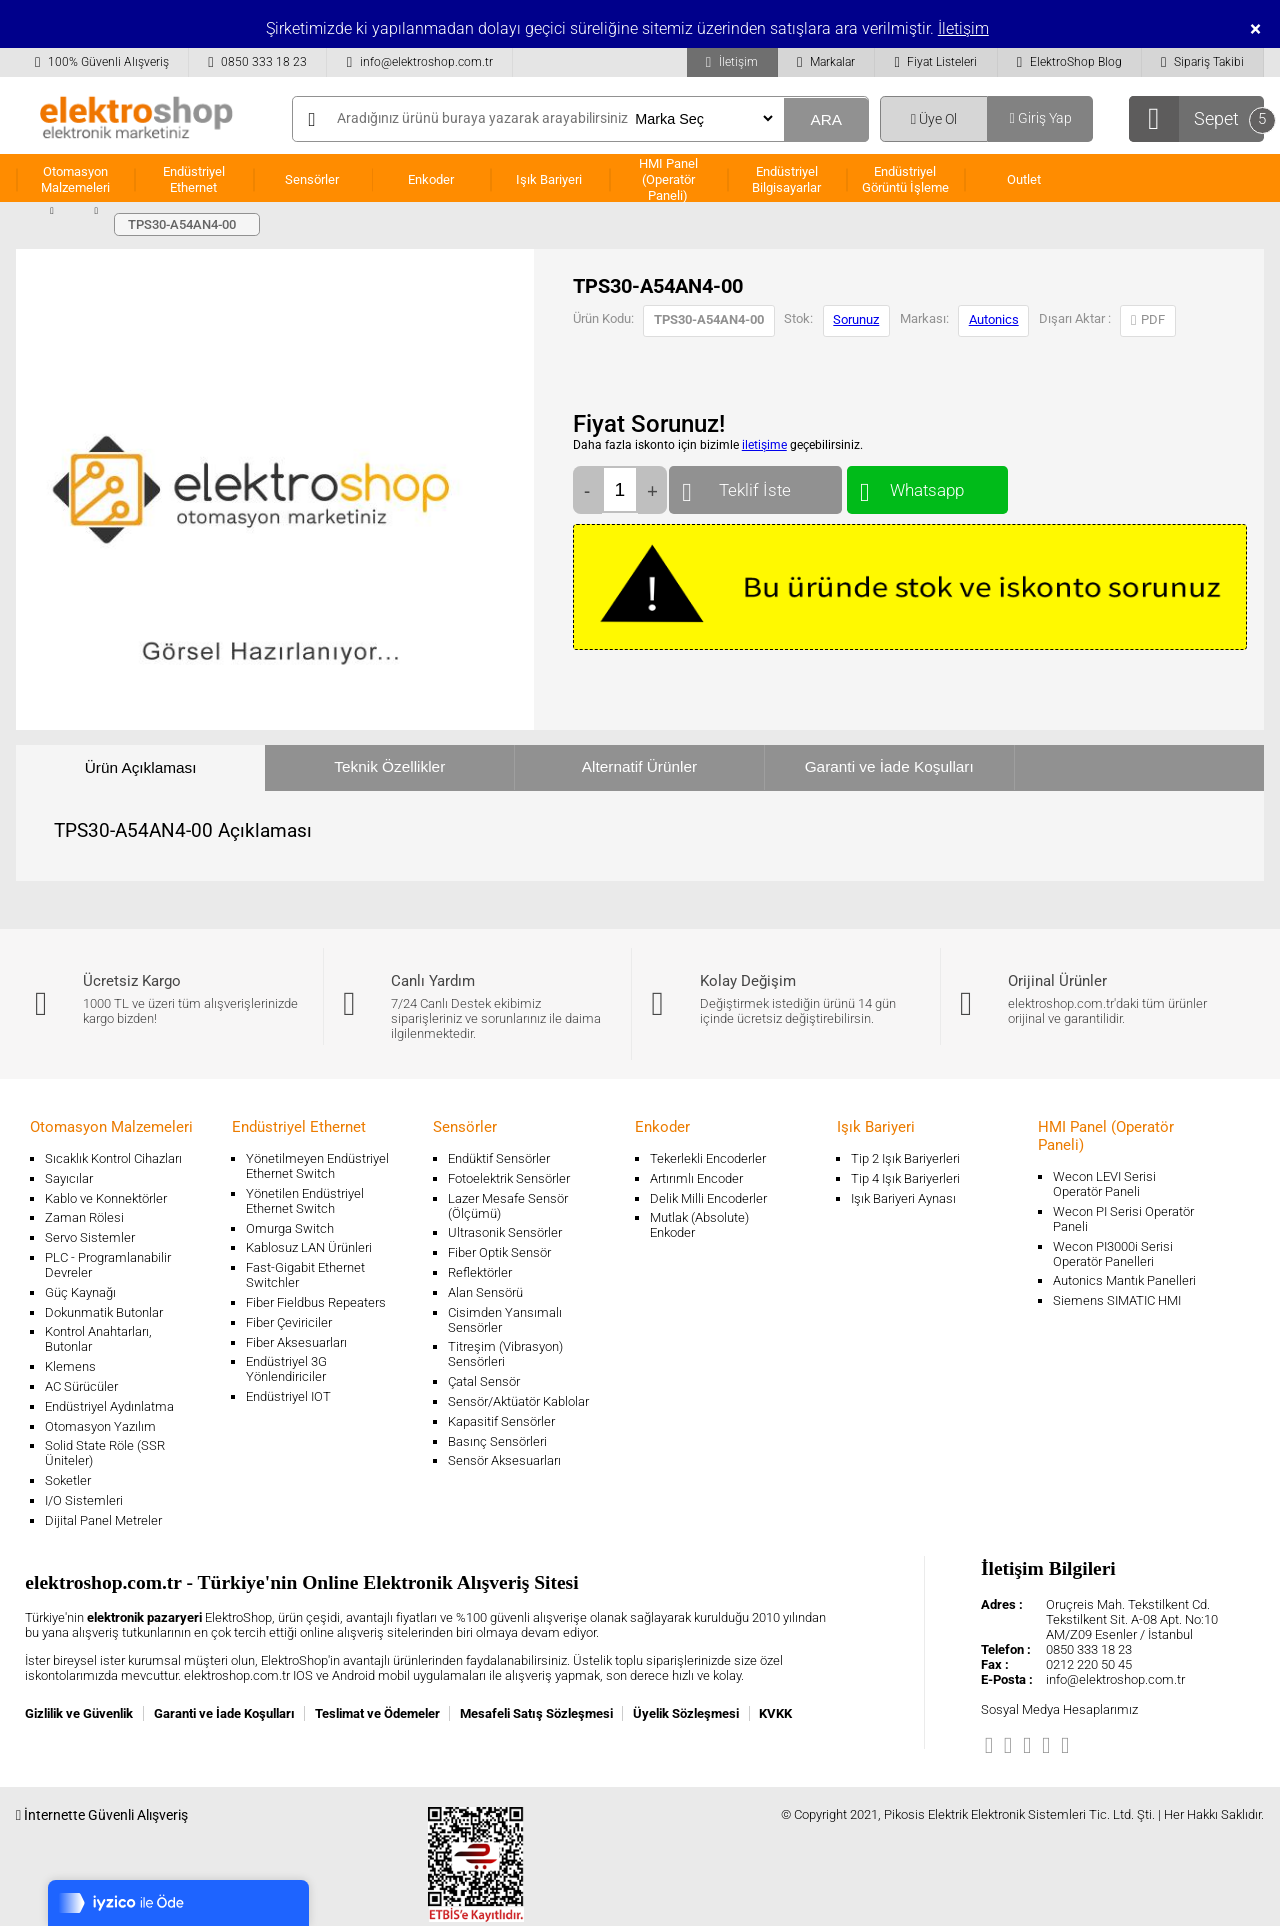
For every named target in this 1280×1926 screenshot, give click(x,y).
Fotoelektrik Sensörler (509, 1178)
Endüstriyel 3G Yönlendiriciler (286, 1369)
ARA (826, 119)
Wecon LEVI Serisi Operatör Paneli (1104, 1184)
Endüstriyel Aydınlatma (109, 1406)
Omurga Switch (290, 1228)
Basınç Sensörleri (497, 1441)
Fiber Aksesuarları (296, 1342)
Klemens (70, 1366)
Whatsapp (927, 485)
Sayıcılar (69, 1178)
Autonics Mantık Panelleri (1124, 1280)
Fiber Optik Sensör (499, 1252)
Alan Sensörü (485, 1292)
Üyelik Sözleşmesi (686, 1713)
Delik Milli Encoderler (708, 1198)
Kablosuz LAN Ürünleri (309, 1247)
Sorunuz (856, 319)
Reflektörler (480, 1272)
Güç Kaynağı (80, 1292)
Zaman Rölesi (84, 1217)
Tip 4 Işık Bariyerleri (905, 1178)
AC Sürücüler (81, 1386)
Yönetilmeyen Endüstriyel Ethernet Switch (317, 1166)
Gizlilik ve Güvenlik (79, 1713)
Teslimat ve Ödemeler (377, 1713)
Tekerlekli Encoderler (708, 1158)
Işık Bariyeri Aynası (903, 1198)
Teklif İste (755, 485)
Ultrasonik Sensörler (505, 1232)
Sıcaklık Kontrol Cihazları (113, 1158)
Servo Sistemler (90, 1237)
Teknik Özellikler (389, 766)
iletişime (764, 445)
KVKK (775, 1713)
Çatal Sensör (484, 1381)
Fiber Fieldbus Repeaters (316, 1302)
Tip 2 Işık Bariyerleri (905, 1158)
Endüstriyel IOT (288, 1396)
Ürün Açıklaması (141, 767)
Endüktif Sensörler (499, 1158)
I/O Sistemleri (84, 1500)
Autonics (994, 319)
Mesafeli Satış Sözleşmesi (536, 1713)
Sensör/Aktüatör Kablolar (518, 1401)
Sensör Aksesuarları (504, 1460)
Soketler (68, 1480)
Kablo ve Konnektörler (106, 1198)
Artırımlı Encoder (696, 1178)
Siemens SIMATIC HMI (1117, 1300)
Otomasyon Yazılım (100, 1426)
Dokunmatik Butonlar (104, 1312)
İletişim (963, 28)
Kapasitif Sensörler (501, 1421)
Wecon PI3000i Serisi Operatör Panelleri (1113, 1254)
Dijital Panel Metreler (103, 1520)
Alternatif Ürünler (639, 766)
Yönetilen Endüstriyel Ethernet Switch (305, 1201)
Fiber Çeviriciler (289, 1322)
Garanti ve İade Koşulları (889, 766)
